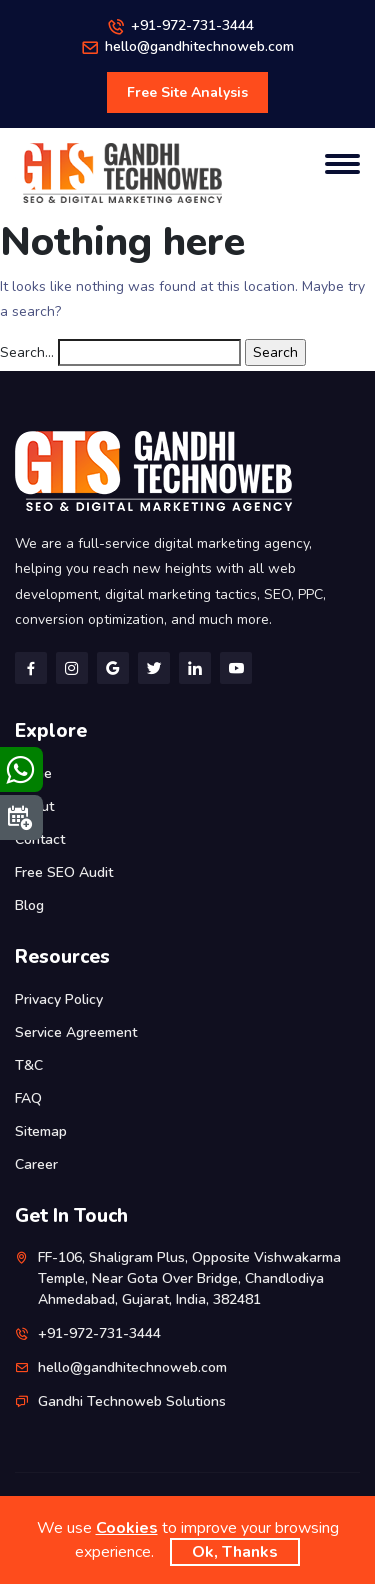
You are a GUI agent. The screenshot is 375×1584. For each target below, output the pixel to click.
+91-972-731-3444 (192, 25)
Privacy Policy (59, 999)
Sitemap (41, 1131)
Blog (29, 905)
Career (36, 1164)
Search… (27, 352)
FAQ (28, 1098)
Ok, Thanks (235, 1552)
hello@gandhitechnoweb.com (199, 46)
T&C (29, 1065)
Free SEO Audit (64, 872)
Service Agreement (76, 1032)
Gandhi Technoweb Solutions (132, 1401)
